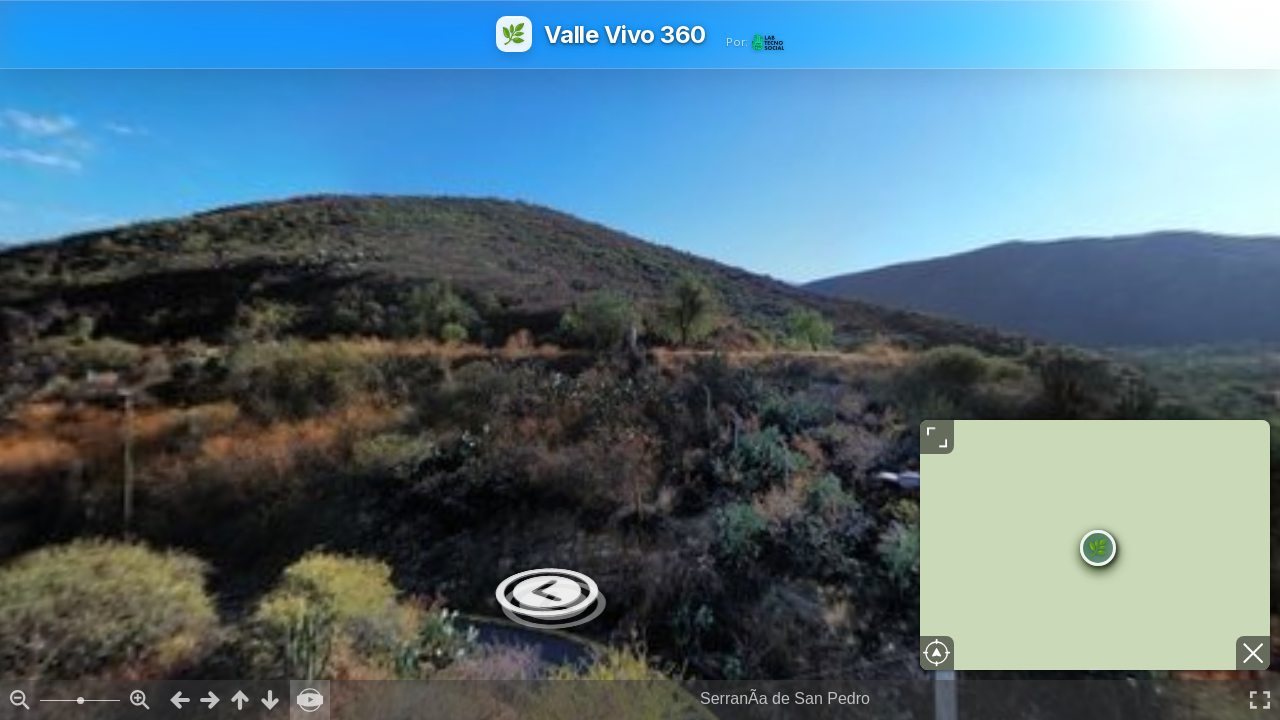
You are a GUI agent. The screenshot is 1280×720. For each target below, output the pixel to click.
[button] (1098, 548)
